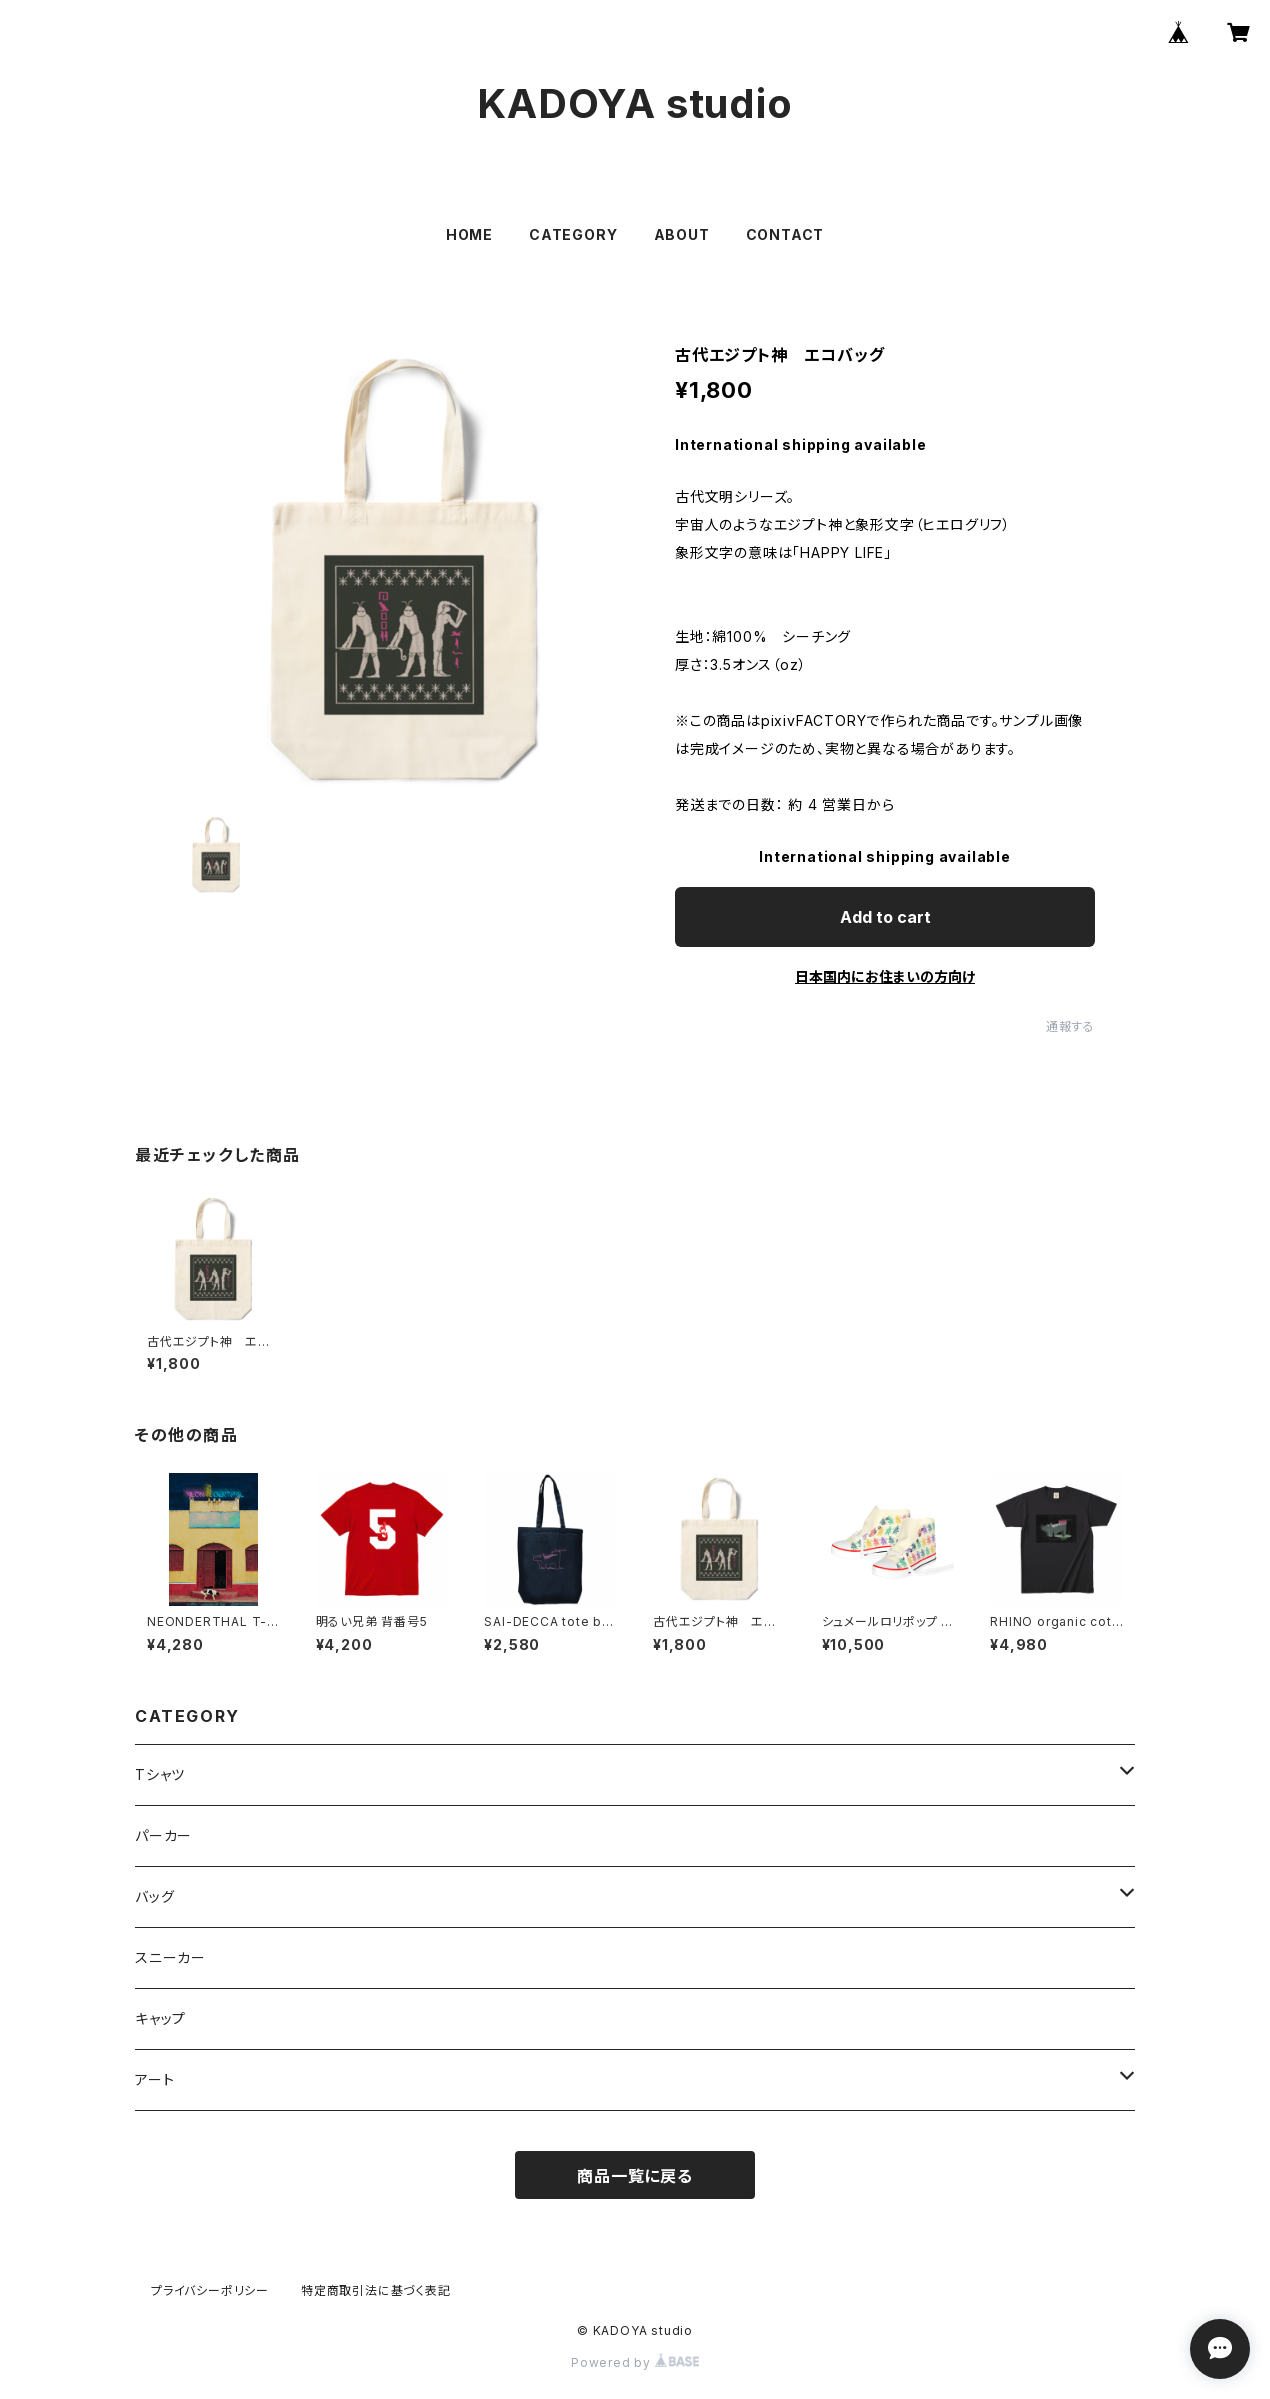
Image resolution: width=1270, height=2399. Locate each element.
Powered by (635, 2362)
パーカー (163, 1835)
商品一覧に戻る (635, 2176)
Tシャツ (160, 1774)
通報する (1070, 1026)
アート (154, 2079)
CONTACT (785, 234)
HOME (469, 234)
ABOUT (682, 234)
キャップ (160, 2018)
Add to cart (885, 917)
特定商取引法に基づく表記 (376, 2290)
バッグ (154, 1896)
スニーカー (170, 1957)
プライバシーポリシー (210, 2290)
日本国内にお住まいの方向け (885, 976)
